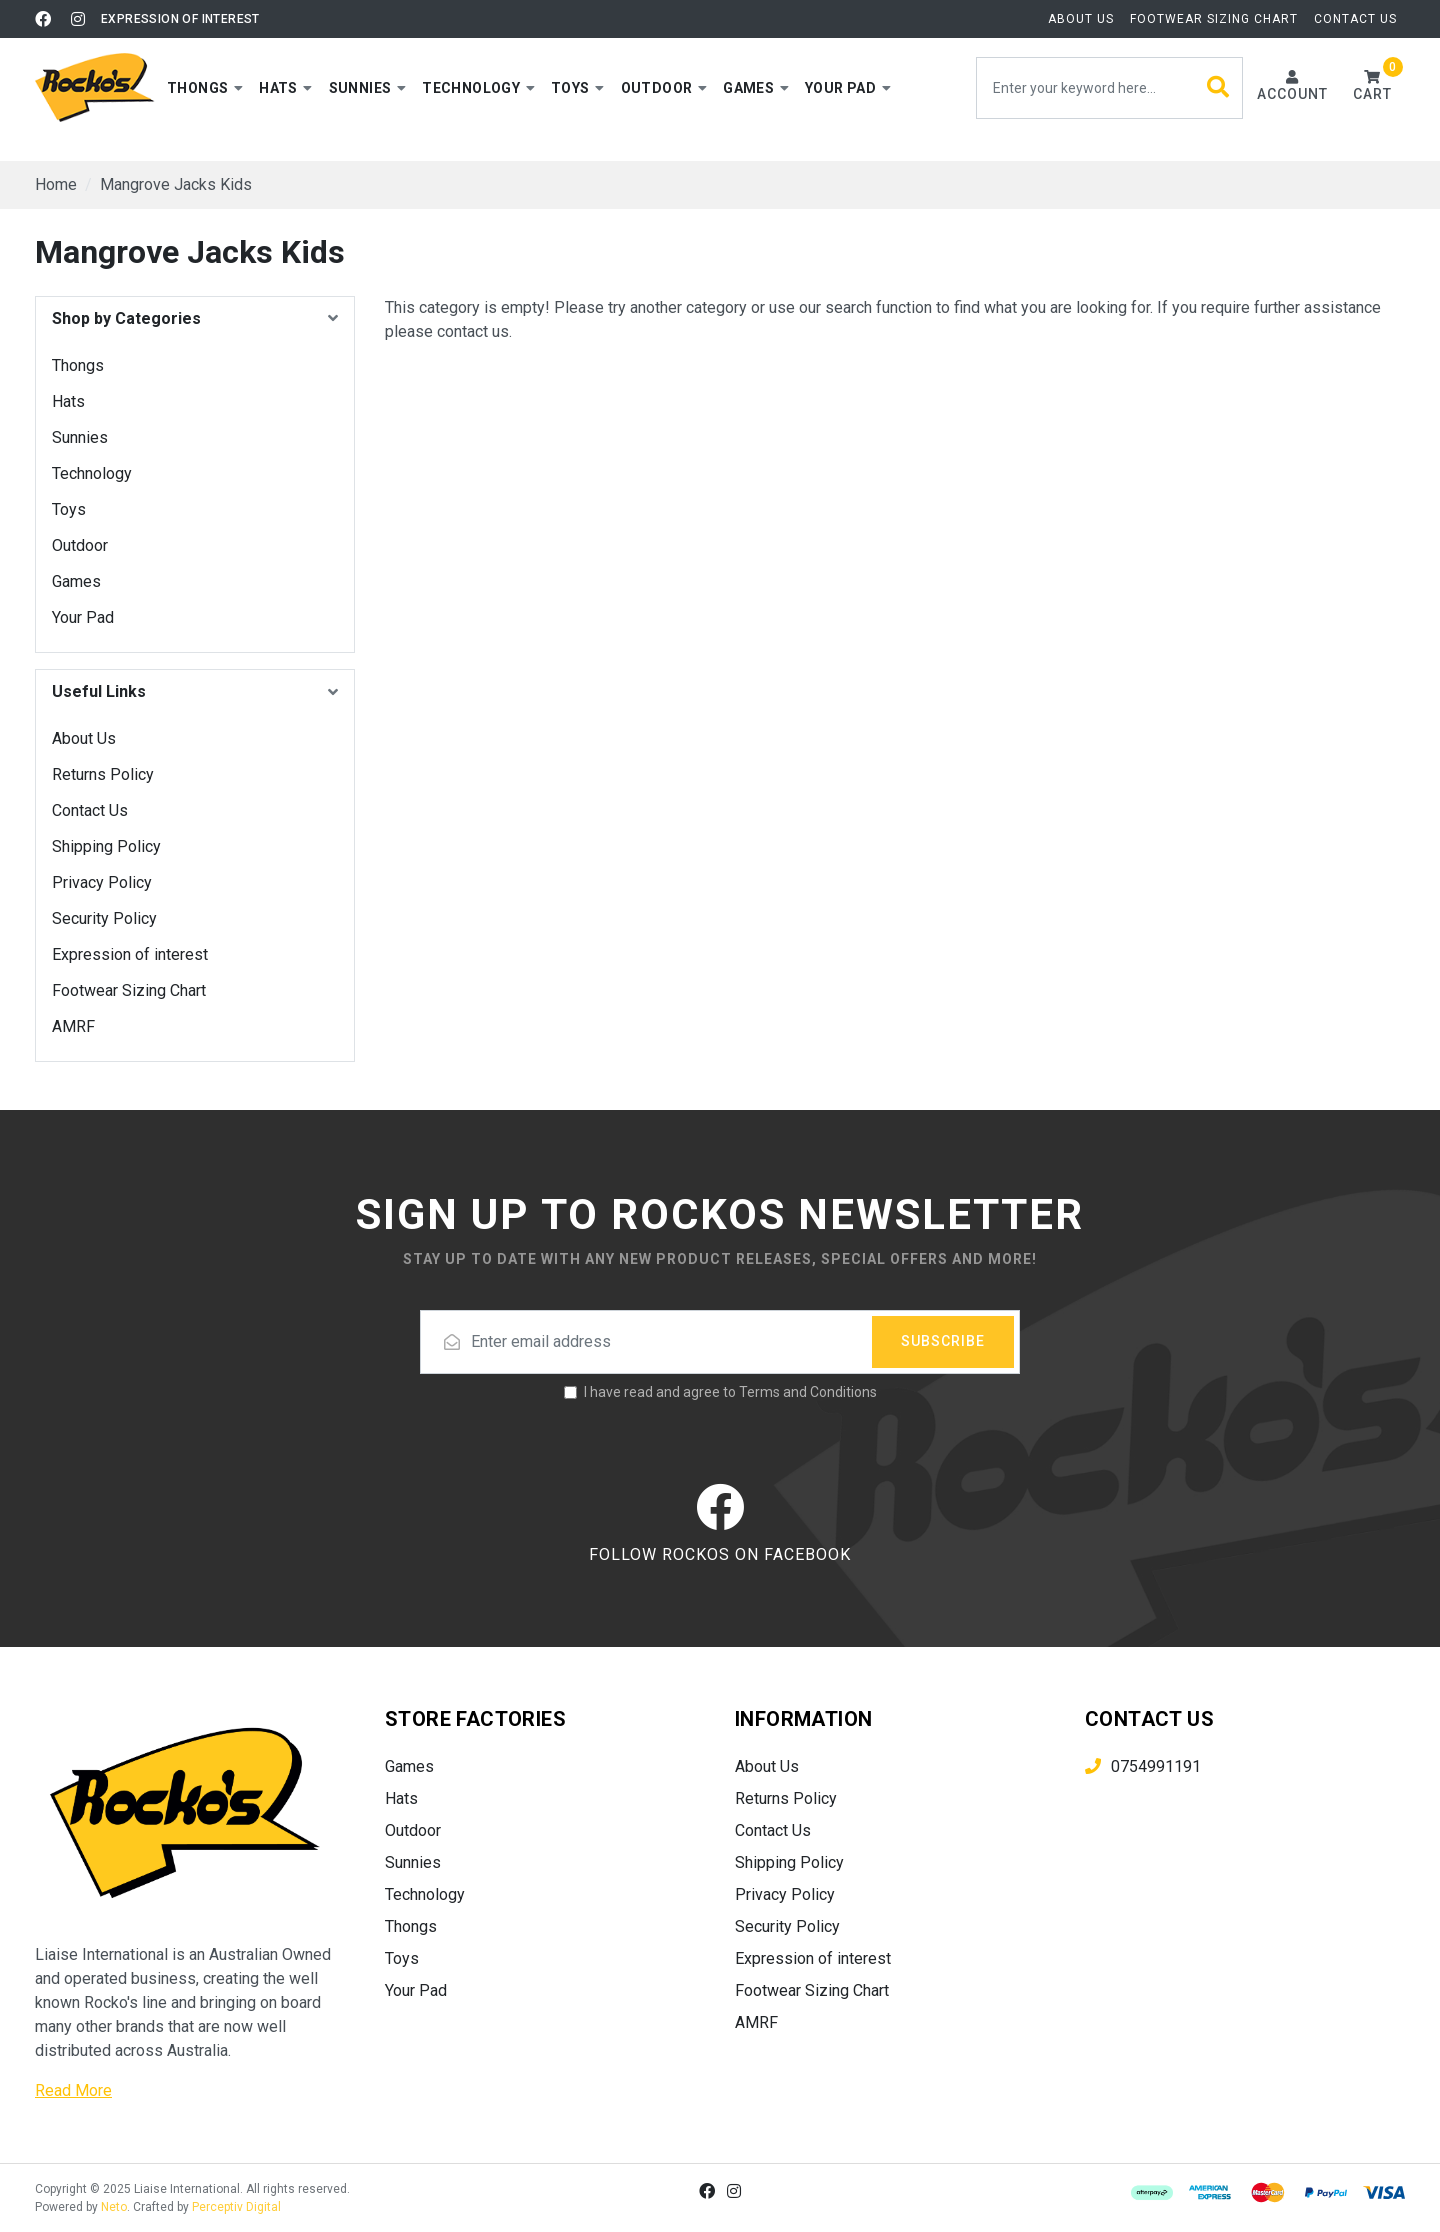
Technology (92, 473)
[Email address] (720, 1342)
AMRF (73, 1026)
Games (76, 581)
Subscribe (943, 1341)
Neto (114, 2207)
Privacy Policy (102, 882)
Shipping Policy (106, 846)
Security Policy (104, 918)
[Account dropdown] (1292, 87)
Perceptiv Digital (236, 2207)
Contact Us (1355, 19)
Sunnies (80, 437)
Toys (69, 509)
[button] (205, 88)
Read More (73, 2090)
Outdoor (80, 545)
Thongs (78, 365)
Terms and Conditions (808, 1392)
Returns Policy (103, 774)
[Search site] (1218, 88)
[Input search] (1109, 88)
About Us (1081, 19)
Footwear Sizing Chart (1214, 19)
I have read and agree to (730, 1392)
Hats (68, 401)
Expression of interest (180, 19)
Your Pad (83, 617)
